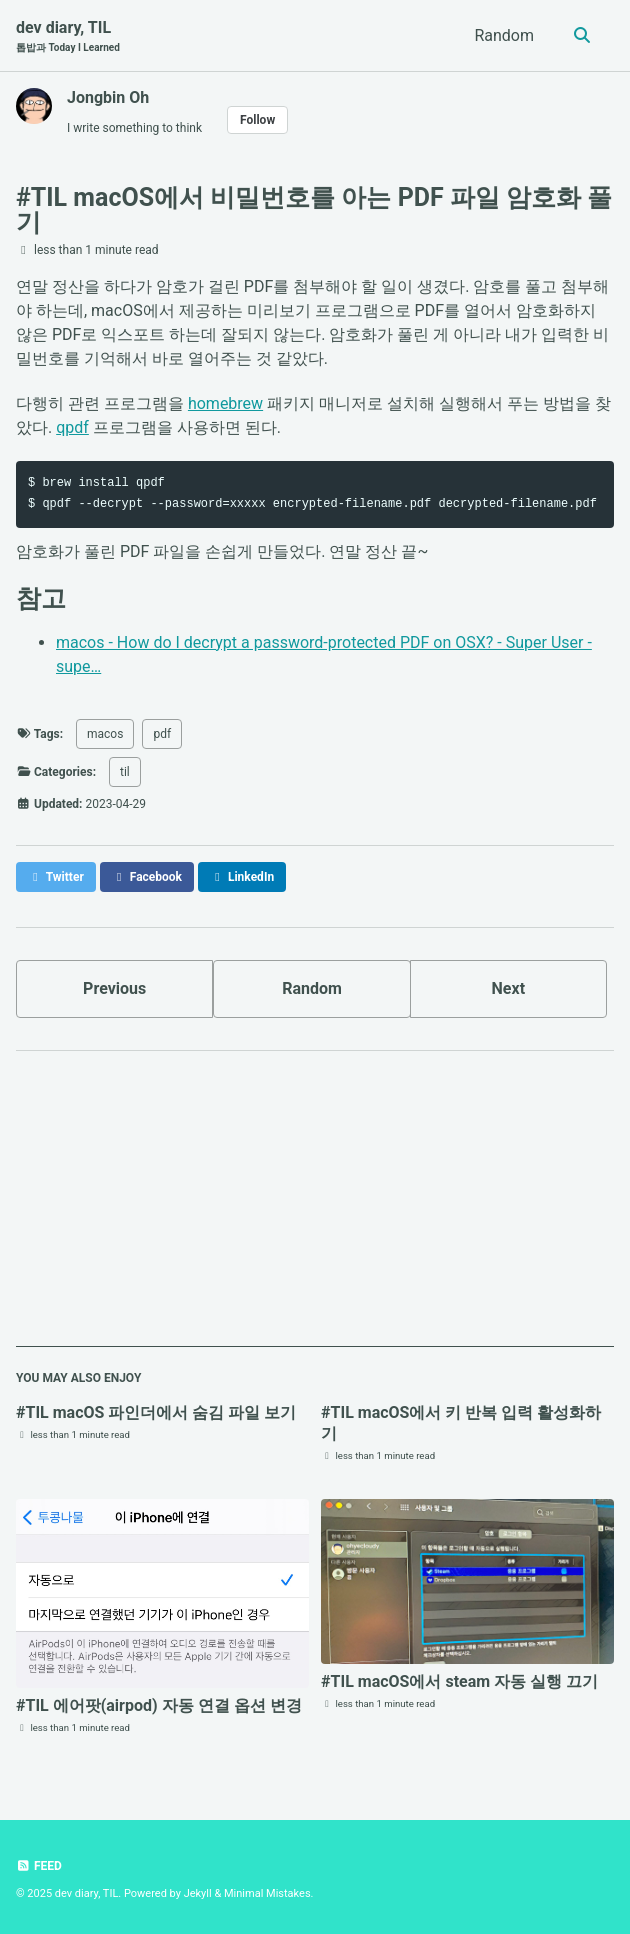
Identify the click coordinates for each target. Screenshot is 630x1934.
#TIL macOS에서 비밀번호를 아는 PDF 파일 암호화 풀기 (314, 210)
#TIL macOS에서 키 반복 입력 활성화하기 (461, 1423)
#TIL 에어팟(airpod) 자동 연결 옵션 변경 (159, 1705)
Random (504, 35)
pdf (162, 734)
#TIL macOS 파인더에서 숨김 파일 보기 (156, 1412)
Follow (257, 120)
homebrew (225, 403)
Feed (39, 1866)
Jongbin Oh (108, 97)
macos (105, 734)
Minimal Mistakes (267, 1893)
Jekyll (198, 1893)
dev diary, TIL (68, 36)
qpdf (72, 427)
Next (508, 988)
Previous (114, 988)
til (125, 772)
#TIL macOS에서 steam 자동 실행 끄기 (459, 1681)
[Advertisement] (315, 1207)
